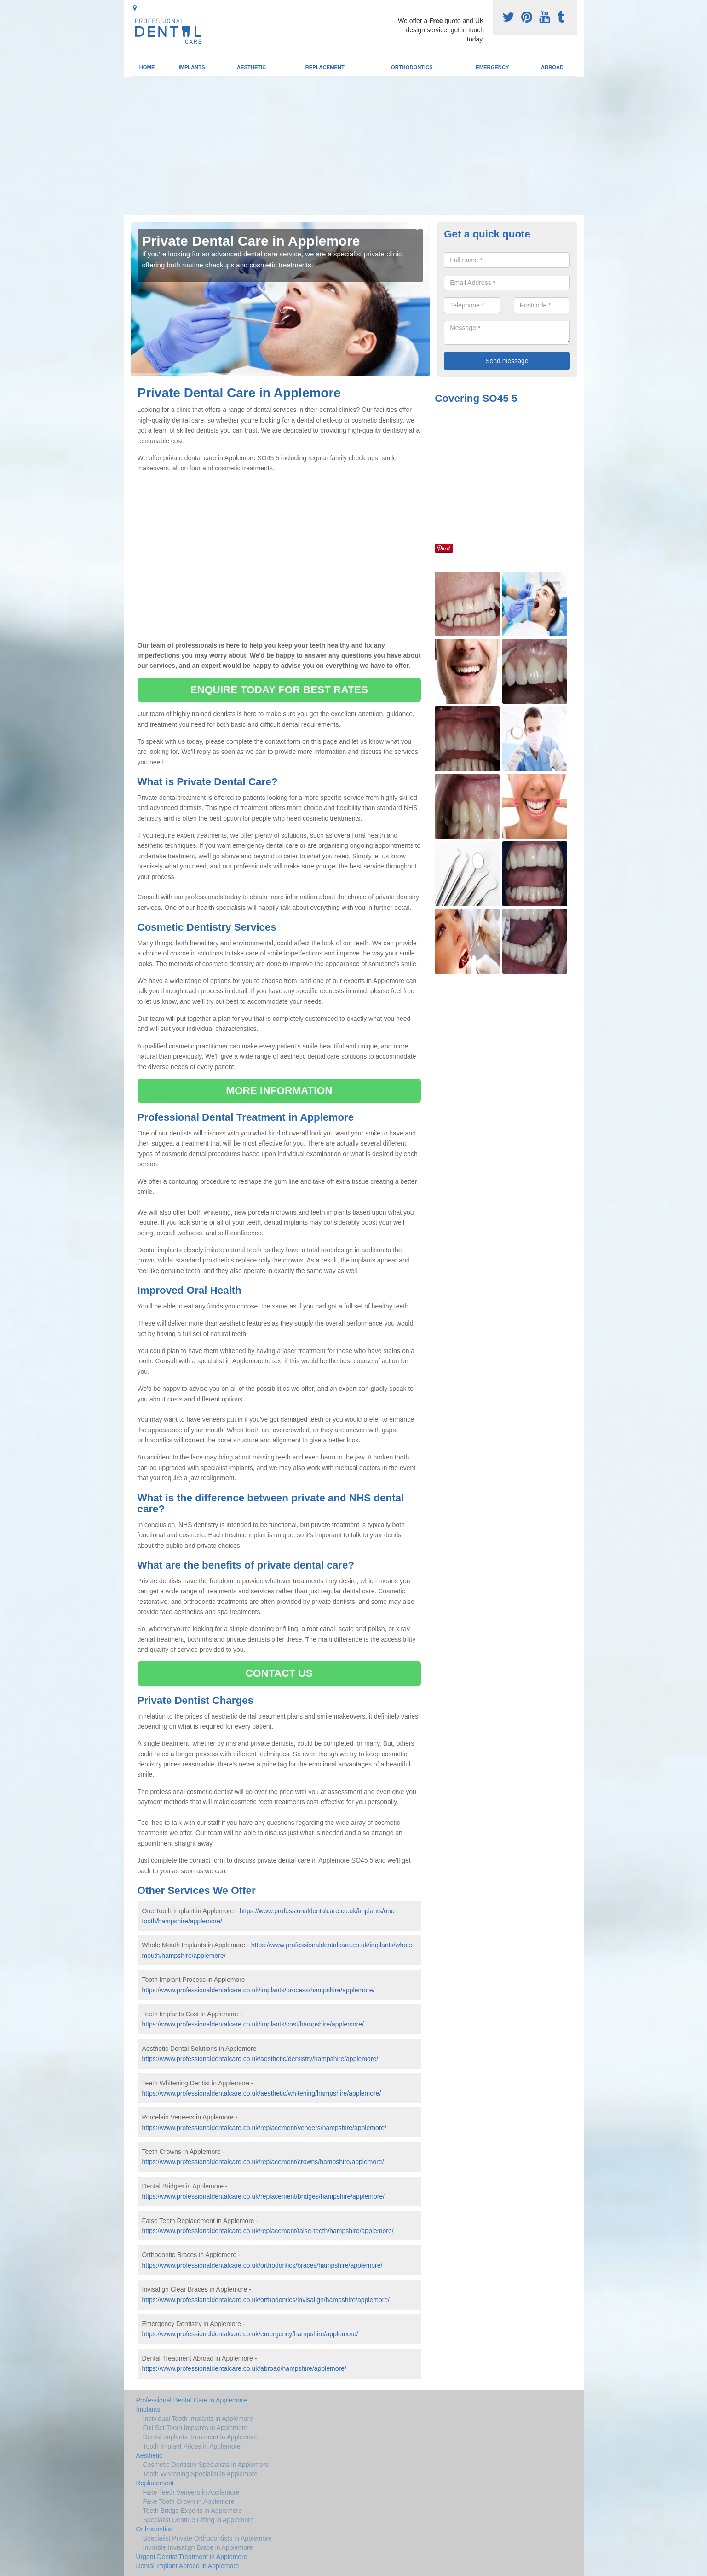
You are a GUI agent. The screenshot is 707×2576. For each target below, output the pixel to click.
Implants (191, 67)
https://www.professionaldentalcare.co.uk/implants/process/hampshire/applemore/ (258, 1990)
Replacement (325, 67)
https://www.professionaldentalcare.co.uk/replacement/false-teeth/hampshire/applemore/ (268, 2230)
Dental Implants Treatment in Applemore (200, 2437)
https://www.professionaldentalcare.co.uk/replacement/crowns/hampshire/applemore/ (263, 2161)
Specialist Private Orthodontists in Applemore (207, 2538)
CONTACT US (279, 1673)
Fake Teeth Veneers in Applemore (191, 2492)
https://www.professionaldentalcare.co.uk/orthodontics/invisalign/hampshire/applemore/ (266, 2300)
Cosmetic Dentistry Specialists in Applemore (206, 2464)
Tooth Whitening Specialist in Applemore (200, 2474)
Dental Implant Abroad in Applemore (187, 2566)
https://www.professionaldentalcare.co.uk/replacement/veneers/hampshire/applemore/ (264, 2127)
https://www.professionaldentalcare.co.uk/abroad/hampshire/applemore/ (244, 2368)
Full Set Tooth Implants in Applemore (195, 2427)
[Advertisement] (354, 145)
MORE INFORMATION (279, 1090)
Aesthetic (251, 67)
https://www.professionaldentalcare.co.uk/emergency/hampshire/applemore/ (250, 2334)
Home (147, 67)
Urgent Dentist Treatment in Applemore (191, 2556)
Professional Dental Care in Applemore (191, 2400)
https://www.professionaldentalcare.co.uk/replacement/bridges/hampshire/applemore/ (263, 2196)
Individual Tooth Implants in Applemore (198, 2418)
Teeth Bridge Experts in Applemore (192, 2510)
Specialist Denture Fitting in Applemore (198, 2520)
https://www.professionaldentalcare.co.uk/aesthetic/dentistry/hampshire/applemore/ (260, 2058)
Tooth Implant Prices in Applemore (192, 2446)
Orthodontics (412, 67)
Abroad (552, 67)
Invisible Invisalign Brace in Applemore (198, 2547)
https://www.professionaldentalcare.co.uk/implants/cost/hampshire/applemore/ (253, 2024)
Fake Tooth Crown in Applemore (189, 2501)
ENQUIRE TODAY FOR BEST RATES (279, 689)
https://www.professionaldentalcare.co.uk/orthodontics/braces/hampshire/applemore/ (262, 2265)
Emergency (492, 67)
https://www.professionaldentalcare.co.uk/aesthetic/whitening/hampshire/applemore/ (261, 2093)
